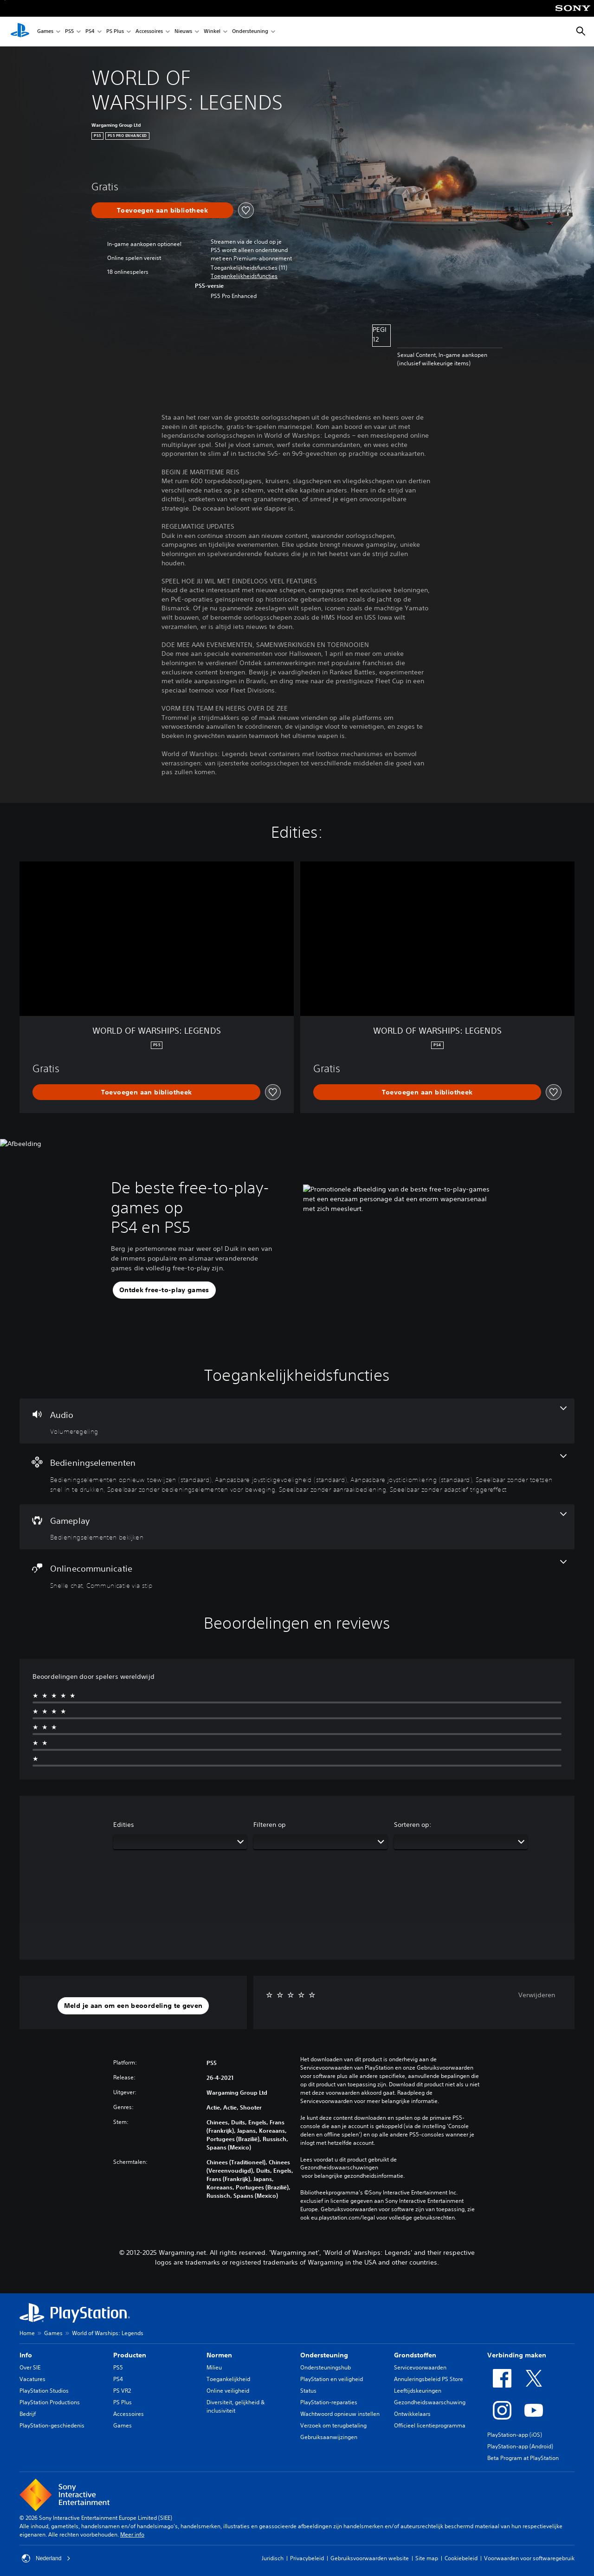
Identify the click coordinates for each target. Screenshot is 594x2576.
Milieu (214, 2367)
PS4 (90, 31)
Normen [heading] (219, 2355)
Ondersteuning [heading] (324, 2355)
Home (27, 2333)
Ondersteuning (250, 31)
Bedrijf (27, 2414)
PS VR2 (122, 2391)
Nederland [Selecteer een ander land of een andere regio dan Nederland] (46, 2558)
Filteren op (269, 1824)
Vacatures (32, 2379)
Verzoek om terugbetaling (333, 2425)
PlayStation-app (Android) (520, 2446)
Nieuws (183, 31)
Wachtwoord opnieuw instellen (340, 2414)
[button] (244, 276)
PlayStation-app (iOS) (514, 2435)
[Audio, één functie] (297, 1421)
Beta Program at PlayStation (523, 2458)
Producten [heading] (129, 2355)
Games (45, 31)
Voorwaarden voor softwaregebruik (529, 2558)
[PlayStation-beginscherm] (20, 31)
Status (308, 2391)
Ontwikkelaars (412, 2414)
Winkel (212, 31)
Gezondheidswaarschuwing (429, 2402)
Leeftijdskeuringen (417, 2391)
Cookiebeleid (461, 2558)
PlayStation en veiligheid (331, 2379)
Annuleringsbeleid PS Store (428, 2379)
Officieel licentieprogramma (429, 2425)
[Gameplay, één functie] (297, 1527)
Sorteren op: (413, 1824)
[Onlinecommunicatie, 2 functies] (297, 1575)
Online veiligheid (228, 2391)
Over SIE (29, 2367)
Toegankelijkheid (228, 2379)
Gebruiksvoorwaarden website (369, 2558)
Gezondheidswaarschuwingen (339, 2167)
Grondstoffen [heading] (415, 2355)
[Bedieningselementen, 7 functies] (297, 1474)
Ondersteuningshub (325, 2367)
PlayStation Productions (49, 2402)
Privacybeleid (307, 2558)
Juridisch (273, 2558)
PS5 (69, 31)
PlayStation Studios (44, 2391)
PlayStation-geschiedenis (51, 2425)
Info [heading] (25, 2355)
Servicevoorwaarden (420, 2367)
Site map (426, 2558)
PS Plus (115, 31)
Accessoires (149, 31)
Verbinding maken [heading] (516, 2355)
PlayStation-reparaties (328, 2402)
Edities (123, 1824)
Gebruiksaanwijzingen (328, 2437)
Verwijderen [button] (536, 1995)
